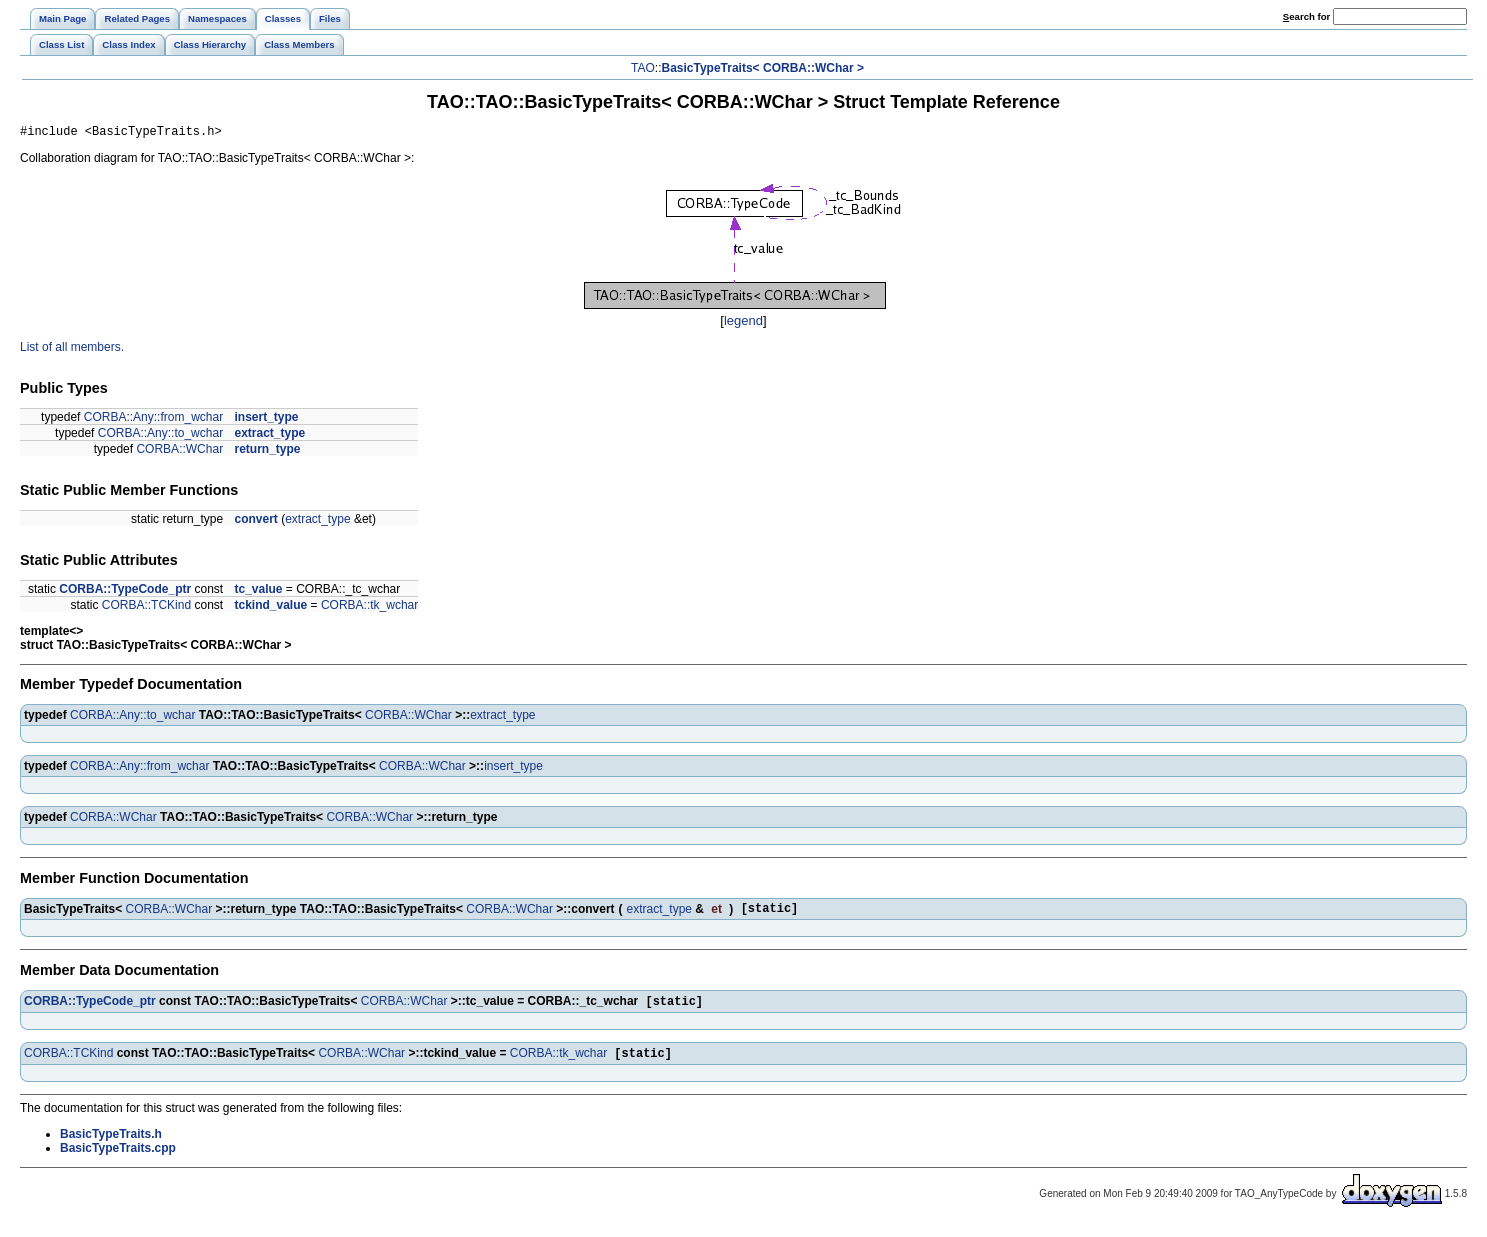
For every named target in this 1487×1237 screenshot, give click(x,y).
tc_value (258, 592)
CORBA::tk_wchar (369, 608)
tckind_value (270, 608)
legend (743, 323)
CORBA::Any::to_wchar (160, 436)
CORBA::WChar (179, 452)
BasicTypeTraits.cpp (118, 1158)
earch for (1306, 16)
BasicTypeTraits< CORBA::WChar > (762, 68)
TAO (643, 68)
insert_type (266, 420)
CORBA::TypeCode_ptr (125, 592)
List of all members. (72, 350)
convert (255, 522)
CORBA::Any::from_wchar (153, 420)
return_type (267, 452)
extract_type (269, 436)
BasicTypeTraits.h (111, 1144)
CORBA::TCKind (146, 608)
